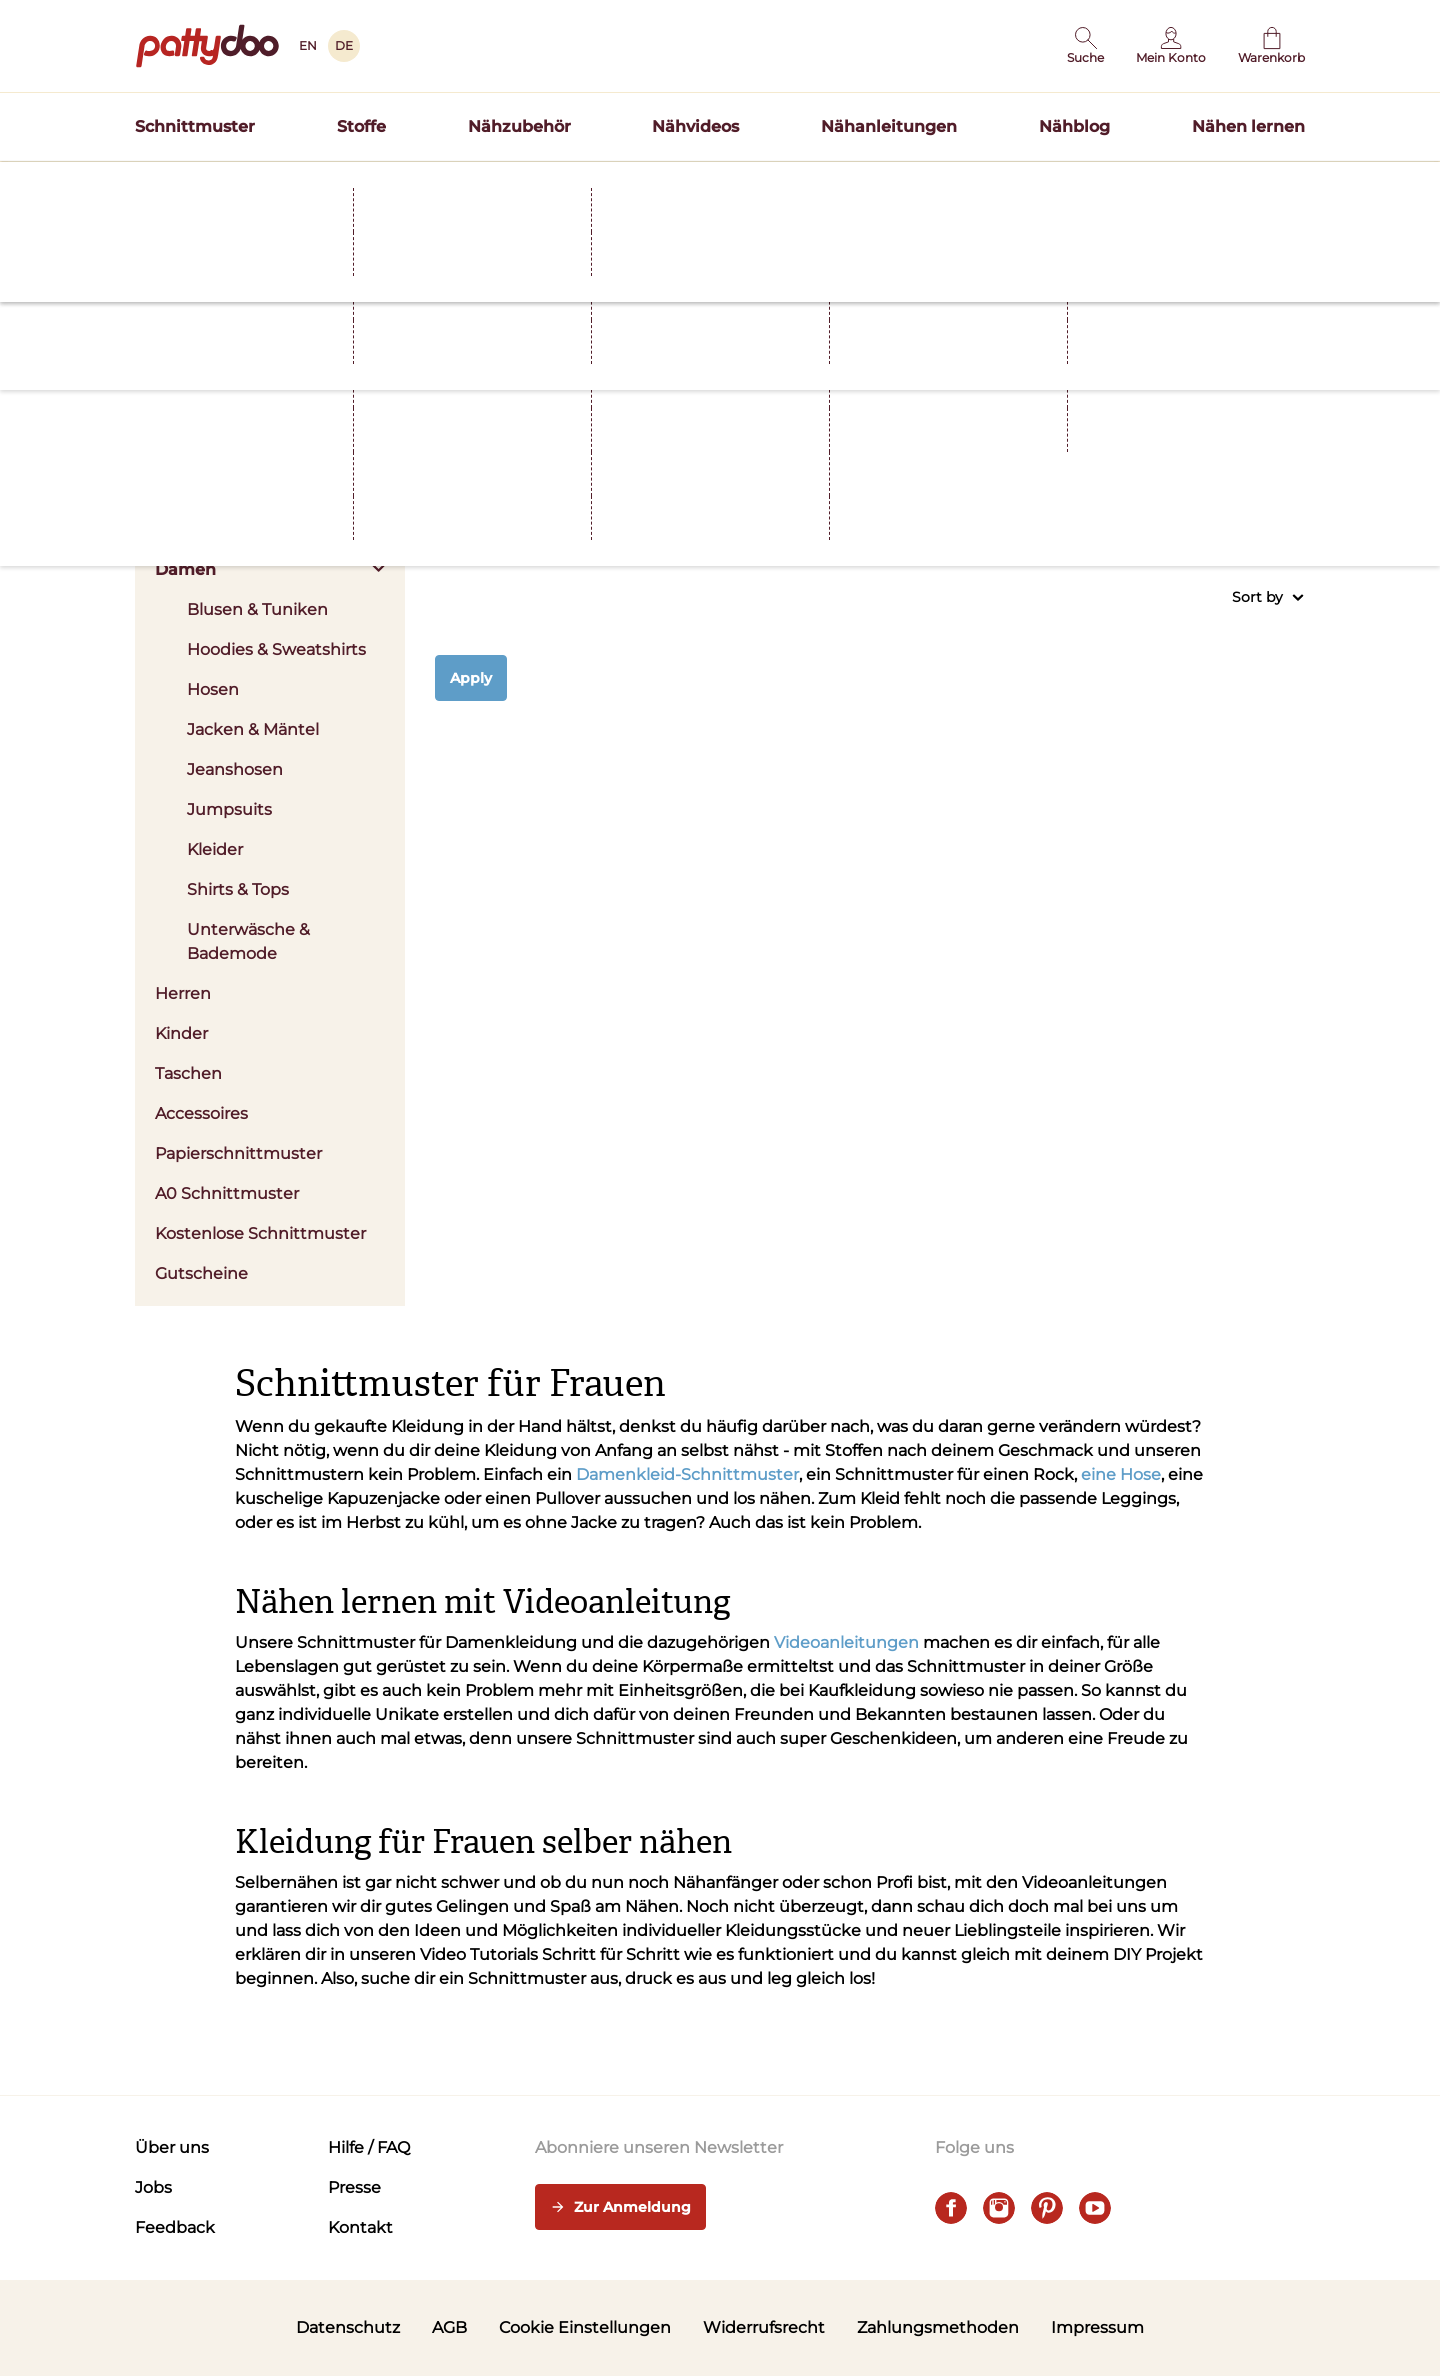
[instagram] (999, 2208)
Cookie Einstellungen (585, 2327)
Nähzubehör (519, 126)
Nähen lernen (1248, 126)
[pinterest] (1047, 2208)
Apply (471, 678)
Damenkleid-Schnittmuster (687, 1474)
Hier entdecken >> (916, 256)
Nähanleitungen (889, 126)
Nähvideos (695, 126)
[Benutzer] (1171, 46)
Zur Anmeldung (620, 2208)
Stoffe (361, 126)
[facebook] (951, 2208)
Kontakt (360, 2227)
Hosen (213, 689)
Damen (270, 569)
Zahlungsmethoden (938, 2327)
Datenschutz (348, 2327)
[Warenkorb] (1271, 46)
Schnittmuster (195, 126)
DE (344, 45)
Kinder (181, 1033)
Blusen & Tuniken (257, 609)
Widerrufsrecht (764, 2327)
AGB (449, 2327)
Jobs (153, 2187)
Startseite (166, 295)
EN (308, 45)
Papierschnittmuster (238, 1153)
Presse (354, 2187)
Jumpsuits (229, 809)
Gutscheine (201, 1273)
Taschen (188, 1073)
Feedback (175, 2227)
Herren (183, 993)
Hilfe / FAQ (369, 2147)
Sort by (1268, 597)
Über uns (172, 2147)
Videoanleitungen (846, 1642)
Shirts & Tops (238, 889)
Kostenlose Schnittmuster (260, 1233)
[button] (1085, 46)
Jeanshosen (235, 769)
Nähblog (1074, 126)
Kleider (215, 849)
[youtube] (1095, 2208)
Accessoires (201, 1113)
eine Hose (1121, 1474)
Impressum (1097, 2327)
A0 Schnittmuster (227, 1193)
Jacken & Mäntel (253, 729)
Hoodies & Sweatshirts (276, 649)
